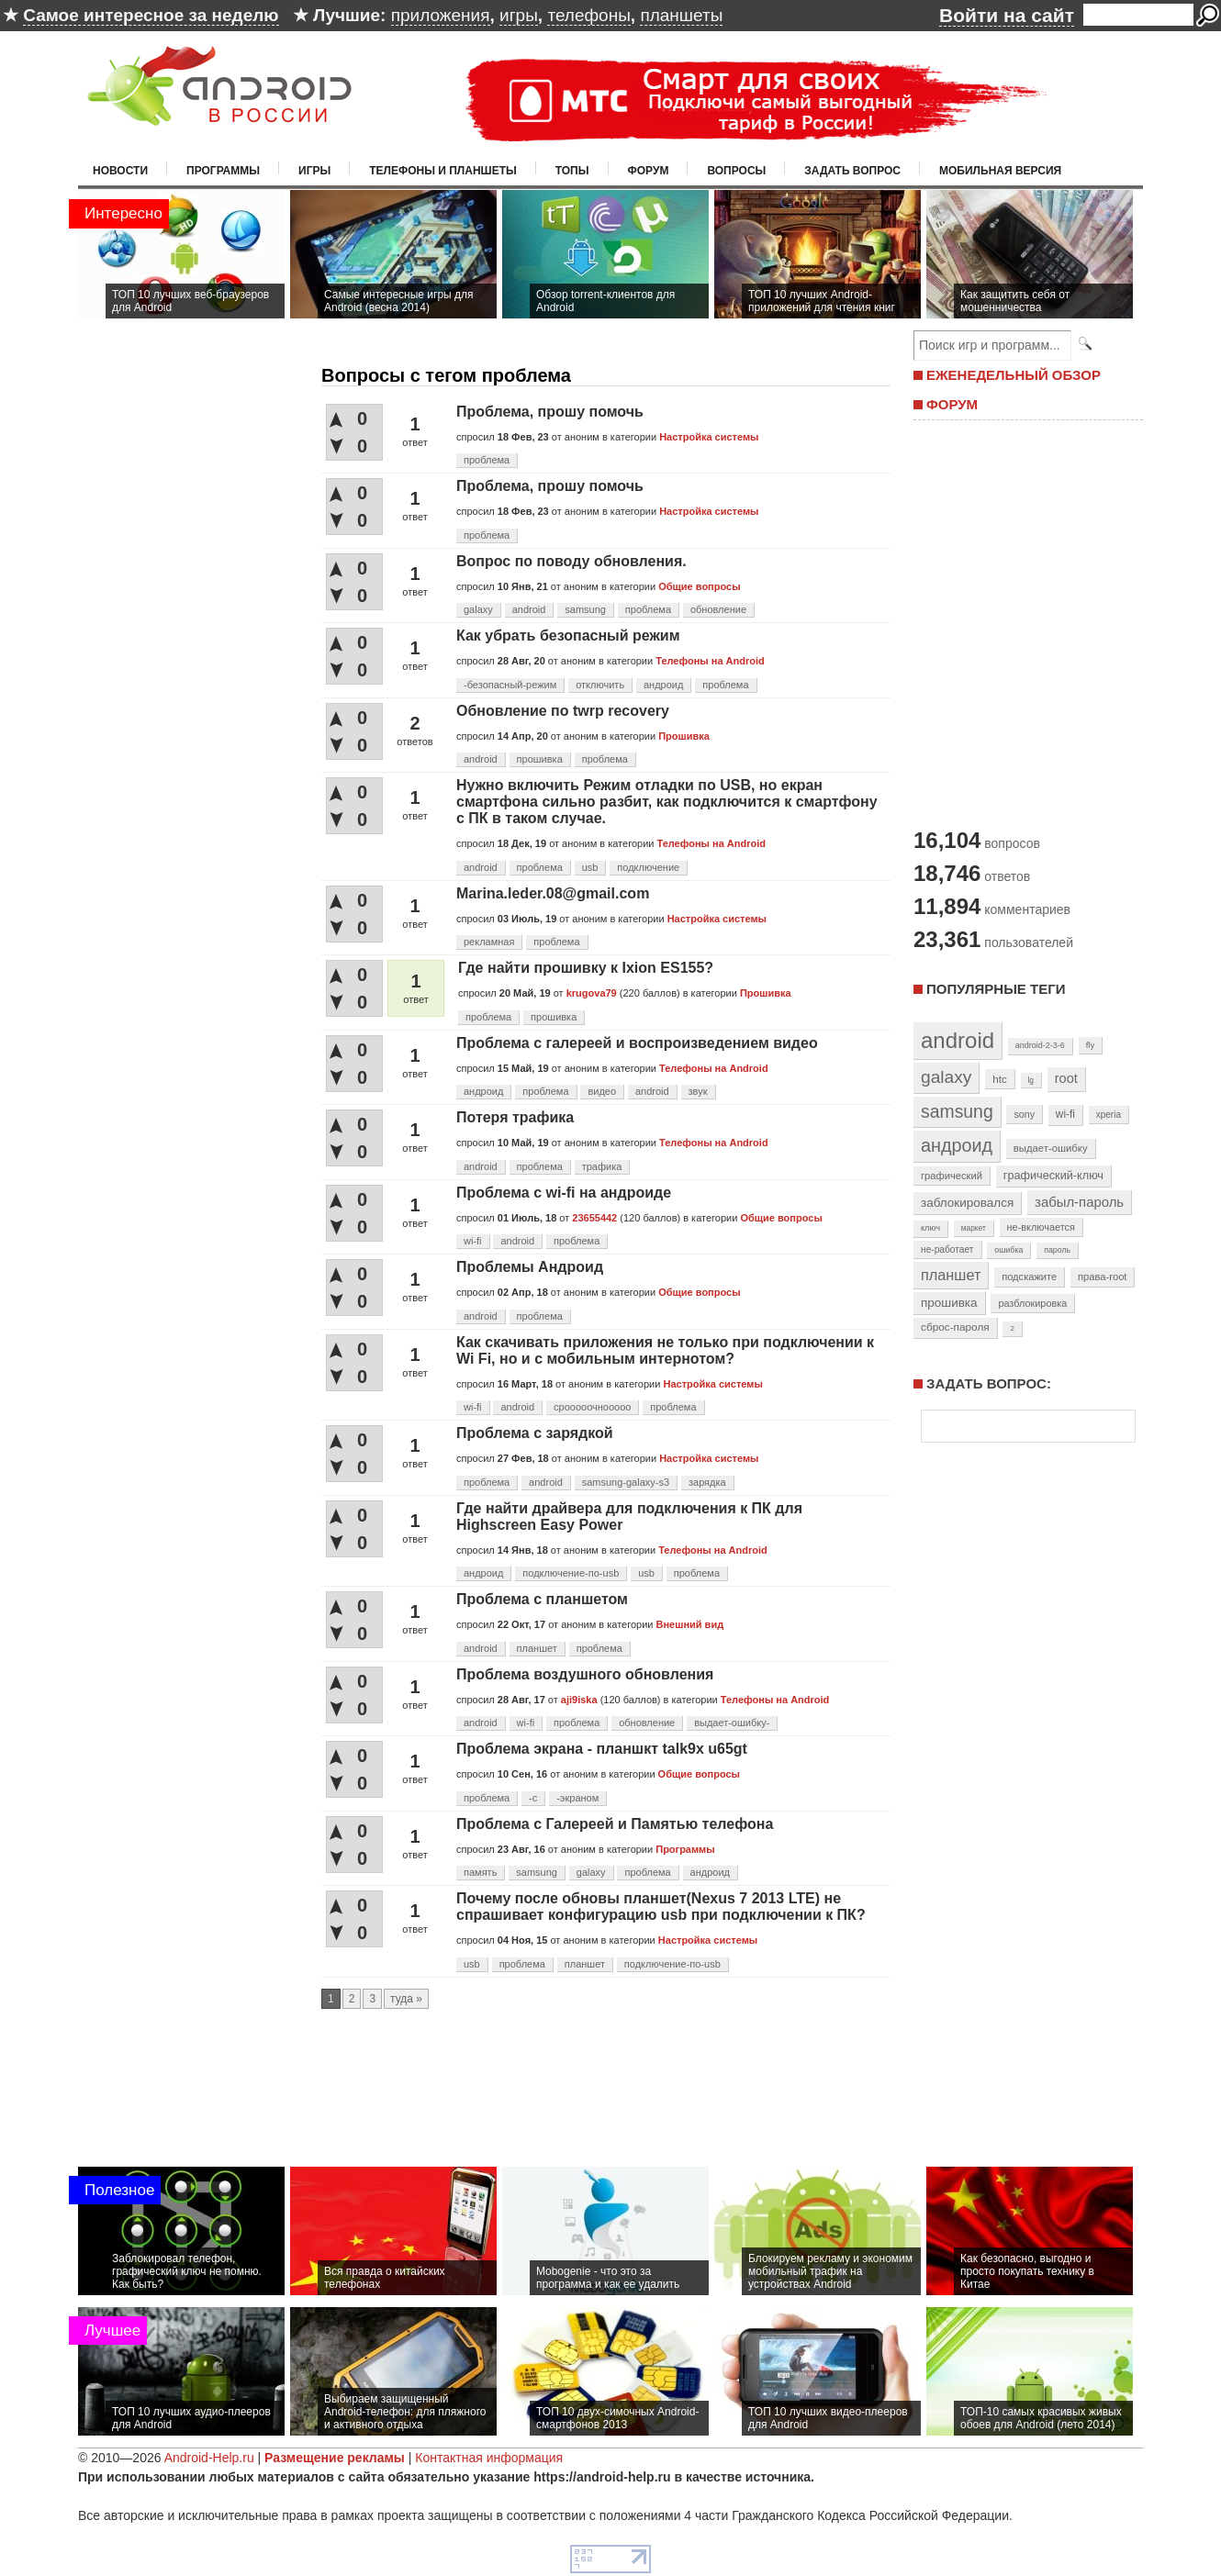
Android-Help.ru (209, 2457)
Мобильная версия (1000, 170)
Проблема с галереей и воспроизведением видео (637, 1043)
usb (590, 867)
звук (698, 1091)
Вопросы (736, 170)
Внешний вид (690, 1624)
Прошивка (684, 736)
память (480, 1872)
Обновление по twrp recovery (562, 711)
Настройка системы (708, 436)
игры (518, 15)
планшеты (681, 15)
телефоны (588, 15)
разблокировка (1032, 1303)
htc (999, 1079)
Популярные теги (995, 989)
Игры (314, 170)
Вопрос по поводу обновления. (571, 561)
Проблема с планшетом (542, 1599)
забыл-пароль (1079, 1202)
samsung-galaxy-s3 (625, 1482)
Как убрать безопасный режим (568, 635)
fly (1090, 1045)
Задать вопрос (852, 170)
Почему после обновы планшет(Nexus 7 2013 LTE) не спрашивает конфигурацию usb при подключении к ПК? (661, 1906)
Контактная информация (489, 2457)
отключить (600, 684)
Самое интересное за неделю (150, 15)
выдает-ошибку (1051, 1148)
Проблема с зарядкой (534, 1433)
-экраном (577, 1797)
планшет (537, 1648)
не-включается (1041, 1226)
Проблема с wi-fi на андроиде (563, 1192)
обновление (718, 609)
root (1066, 1078)
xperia (1108, 1115)
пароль (1057, 1250)
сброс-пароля (955, 1327)
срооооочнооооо (592, 1406)
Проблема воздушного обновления (584, 1674)
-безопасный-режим (510, 684)
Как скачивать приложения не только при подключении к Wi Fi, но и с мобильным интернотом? (665, 1350)
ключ (930, 1227)
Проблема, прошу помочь (550, 411)
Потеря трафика (515, 1117)
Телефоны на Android (710, 660)
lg (1031, 1080)
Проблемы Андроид (529, 1267)
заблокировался (967, 1203)
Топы (572, 170)
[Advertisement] (1023, 622)
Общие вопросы (699, 586)
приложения (440, 15)
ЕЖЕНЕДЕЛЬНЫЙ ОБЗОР (1013, 375)
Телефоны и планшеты (443, 170)
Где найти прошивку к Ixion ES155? (585, 968)
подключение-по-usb (570, 1572)
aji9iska (579, 1699)
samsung (585, 609)
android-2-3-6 (1040, 1045)
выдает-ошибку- (731, 1722)
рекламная (489, 941)
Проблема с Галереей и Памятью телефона (614, 1824)
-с (533, 1797)
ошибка (1008, 1250)
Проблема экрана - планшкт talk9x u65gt (601, 1748)
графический (951, 1175)
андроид (663, 684)
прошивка (540, 758)
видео (602, 1091)
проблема (487, 459)
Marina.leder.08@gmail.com (552, 893)
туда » (406, 1998)
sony (1024, 1114)
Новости (120, 170)
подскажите (1029, 1276)
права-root (1102, 1276)
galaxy (478, 609)
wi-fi (473, 1240)
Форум (648, 170)
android (529, 609)
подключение (648, 867)
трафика (602, 1166)
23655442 (594, 1217)
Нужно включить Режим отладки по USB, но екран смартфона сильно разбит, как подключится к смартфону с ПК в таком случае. (667, 801)
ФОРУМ (952, 404)
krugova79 (591, 992)
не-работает (947, 1249)
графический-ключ (1053, 1175)
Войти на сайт (1006, 15)
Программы (223, 170)
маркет (973, 1227)
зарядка (707, 1482)
